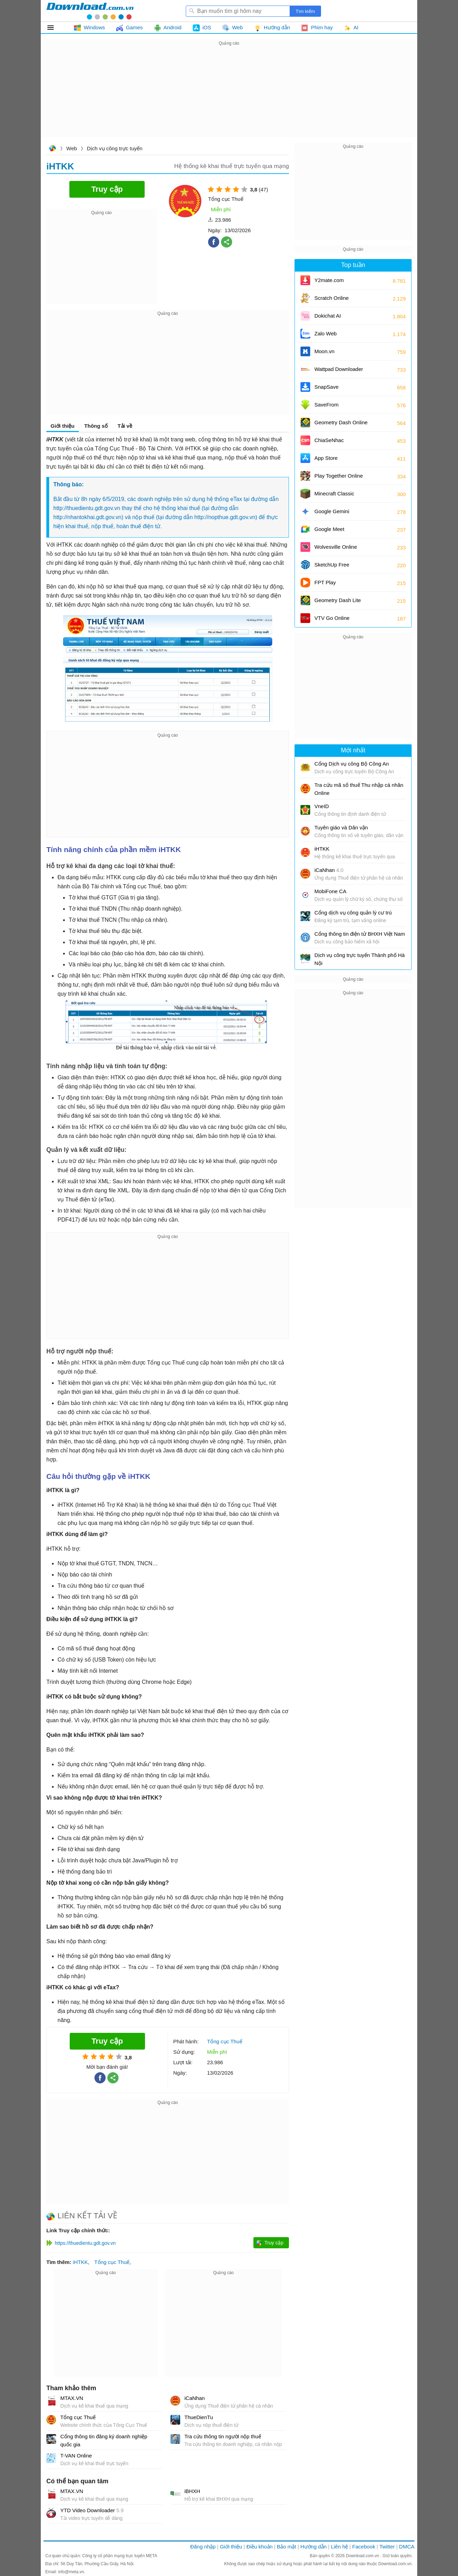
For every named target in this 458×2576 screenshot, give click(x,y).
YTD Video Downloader (92, 2510)
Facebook (363, 2547)
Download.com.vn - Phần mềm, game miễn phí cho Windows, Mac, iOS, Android (89, 10)
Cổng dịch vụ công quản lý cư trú (353, 912)
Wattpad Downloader (338, 369)
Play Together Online (338, 476)
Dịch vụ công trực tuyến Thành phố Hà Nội (359, 959)
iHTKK (80, 2262)
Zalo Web (325, 333)
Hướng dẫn (313, 2547)
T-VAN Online (76, 2456)
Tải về (124, 426)
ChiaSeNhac (329, 440)
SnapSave (326, 387)
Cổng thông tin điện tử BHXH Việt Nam (359, 934)
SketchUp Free (331, 565)
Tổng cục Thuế (112, 2262)
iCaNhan (194, 2398)
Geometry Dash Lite (337, 600)
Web (71, 148)
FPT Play (325, 582)
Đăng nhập (203, 2547)
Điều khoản (259, 2547)
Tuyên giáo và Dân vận (341, 827)
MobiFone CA (330, 891)
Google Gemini (331, 511)
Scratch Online (331, 298)
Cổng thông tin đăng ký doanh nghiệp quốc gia (103, 2440)
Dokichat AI (327, 316)
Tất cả (54, 27)
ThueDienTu (198, 2417)
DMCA (406, 2547)
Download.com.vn (52, 149)
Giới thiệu (63, 426)
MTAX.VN (71, 2398)
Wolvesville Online (335, 547)
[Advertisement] (229, 96)
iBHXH (192, 2491)
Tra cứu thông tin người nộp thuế (222, 2436)
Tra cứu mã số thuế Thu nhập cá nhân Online (358, 789)
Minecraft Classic (334, 493)
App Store (326, 458)
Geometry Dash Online (341, 422)
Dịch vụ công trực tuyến (114, 148)
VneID (321, 806)
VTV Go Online (332, 618)
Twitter (387, 2547)
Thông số (96, 426)
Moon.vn (324, 351)
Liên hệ (339, 2547)
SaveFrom (326, 405)
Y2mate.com (329, 280)
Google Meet (329, 529)
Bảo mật (286, 2547)
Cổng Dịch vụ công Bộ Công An (351, 764)
